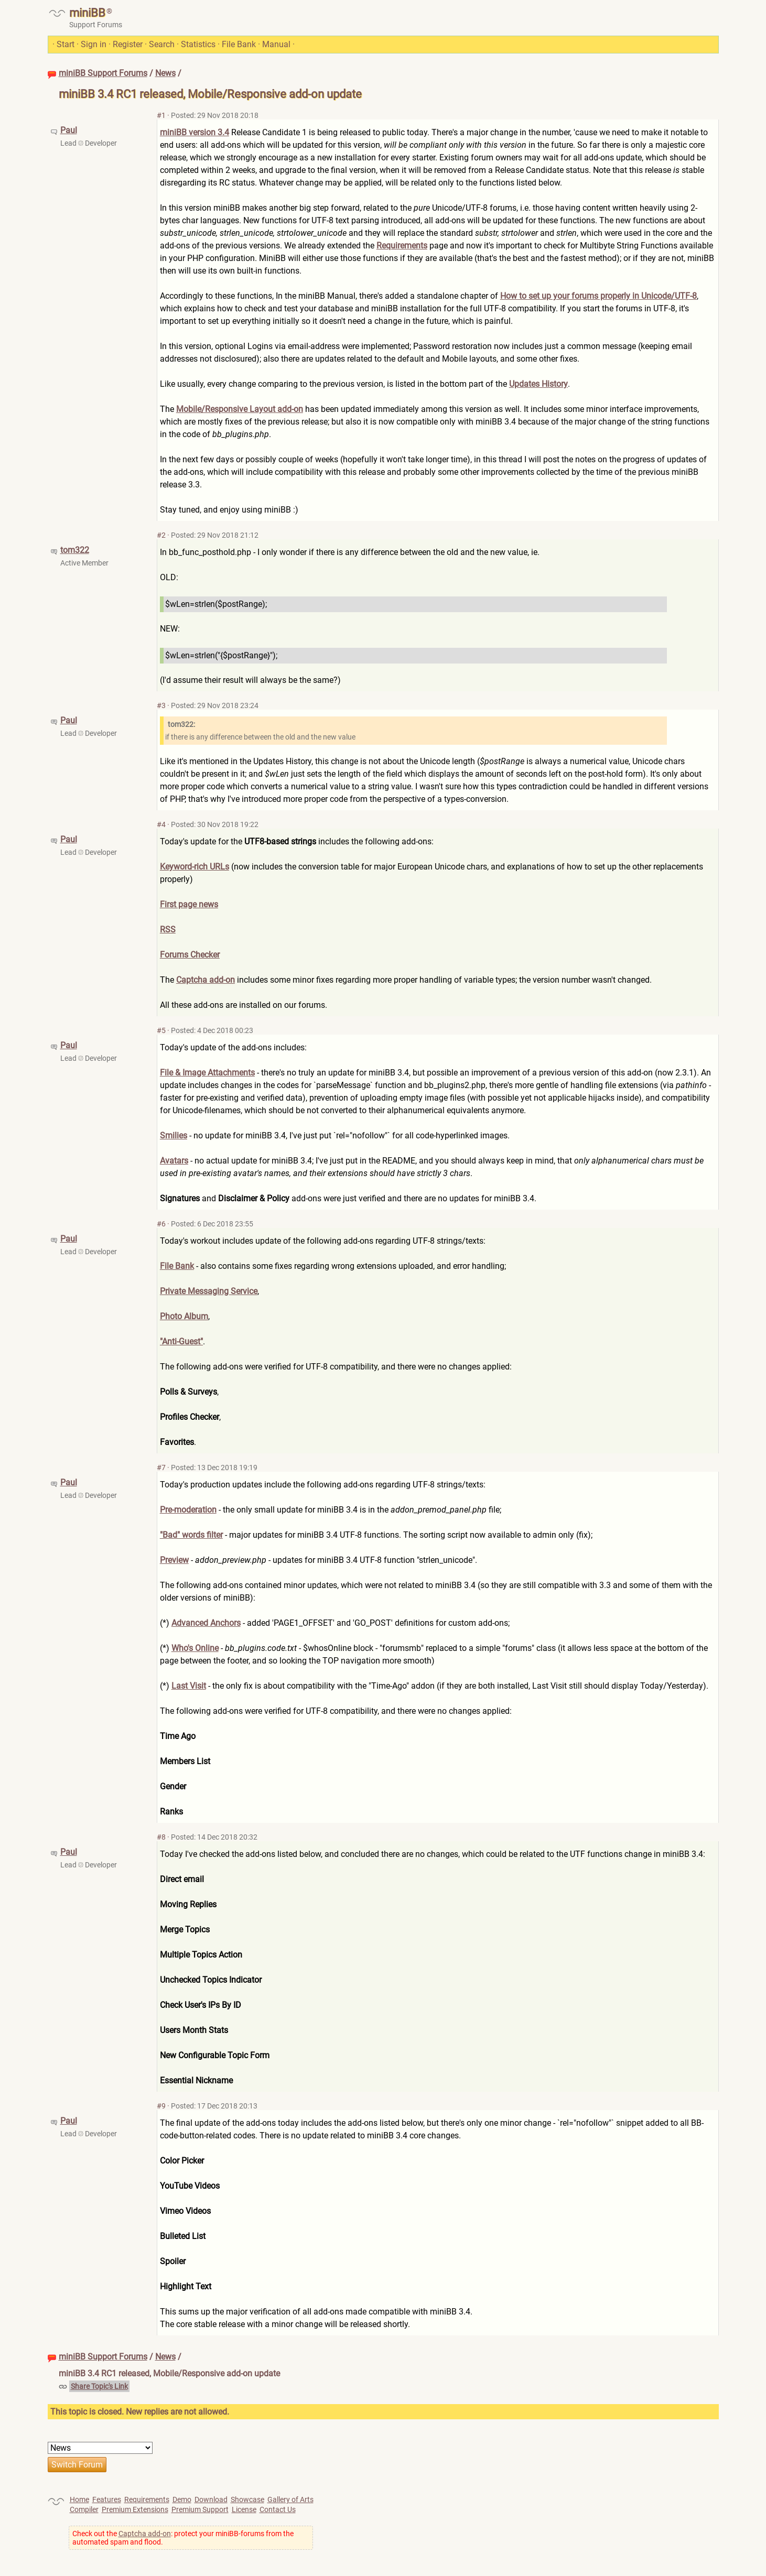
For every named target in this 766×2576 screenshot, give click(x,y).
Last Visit (188, 1686)
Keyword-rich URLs (194, 867)
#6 (161, 1224)
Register (128, 44)
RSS (168, 929)
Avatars (174, 1161)
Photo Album (184, 1316)
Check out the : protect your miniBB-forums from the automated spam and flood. (183, 2537)
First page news (189, 904)
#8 (161, 1837)
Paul (68, 130)
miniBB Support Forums (103, 73)
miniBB (87, 12)
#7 (161, 1467)
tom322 (74, 550)
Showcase (247, 2499)
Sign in (93, 44)
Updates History (538, 384)
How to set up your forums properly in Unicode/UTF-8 (598, 296)
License (244, 2509)
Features (106, 2499)
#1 (161, 115)
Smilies (173, 1135)
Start (65, 44)
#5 (161, 1030)
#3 (161, 705)
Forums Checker (190, 955)
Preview (174, 1560)
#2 (161, 535)
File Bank (239, 44)
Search (162, 44)
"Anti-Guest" (181, 1341)
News (165, 73)
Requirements (401, 246)
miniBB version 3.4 (194, 132)
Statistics (198, 44)
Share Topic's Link (99, 2386)
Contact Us (278, 2509)
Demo (181, 2499)
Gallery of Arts (290, 2499)
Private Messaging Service (208, 1291)
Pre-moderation (188, 1510)
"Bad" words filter (191, 1535)
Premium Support (200, 2509)
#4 (161, 824)
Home (79, 2499)
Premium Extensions (135, 2509)
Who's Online (195, 1648)
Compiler (84, 2509)
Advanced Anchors (206, 1623)
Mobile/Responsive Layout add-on (239, 409)
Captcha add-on (205, 980)
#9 (161, 2106)
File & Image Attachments (207, 1073)
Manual (276, 44)
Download (211, 2499)
